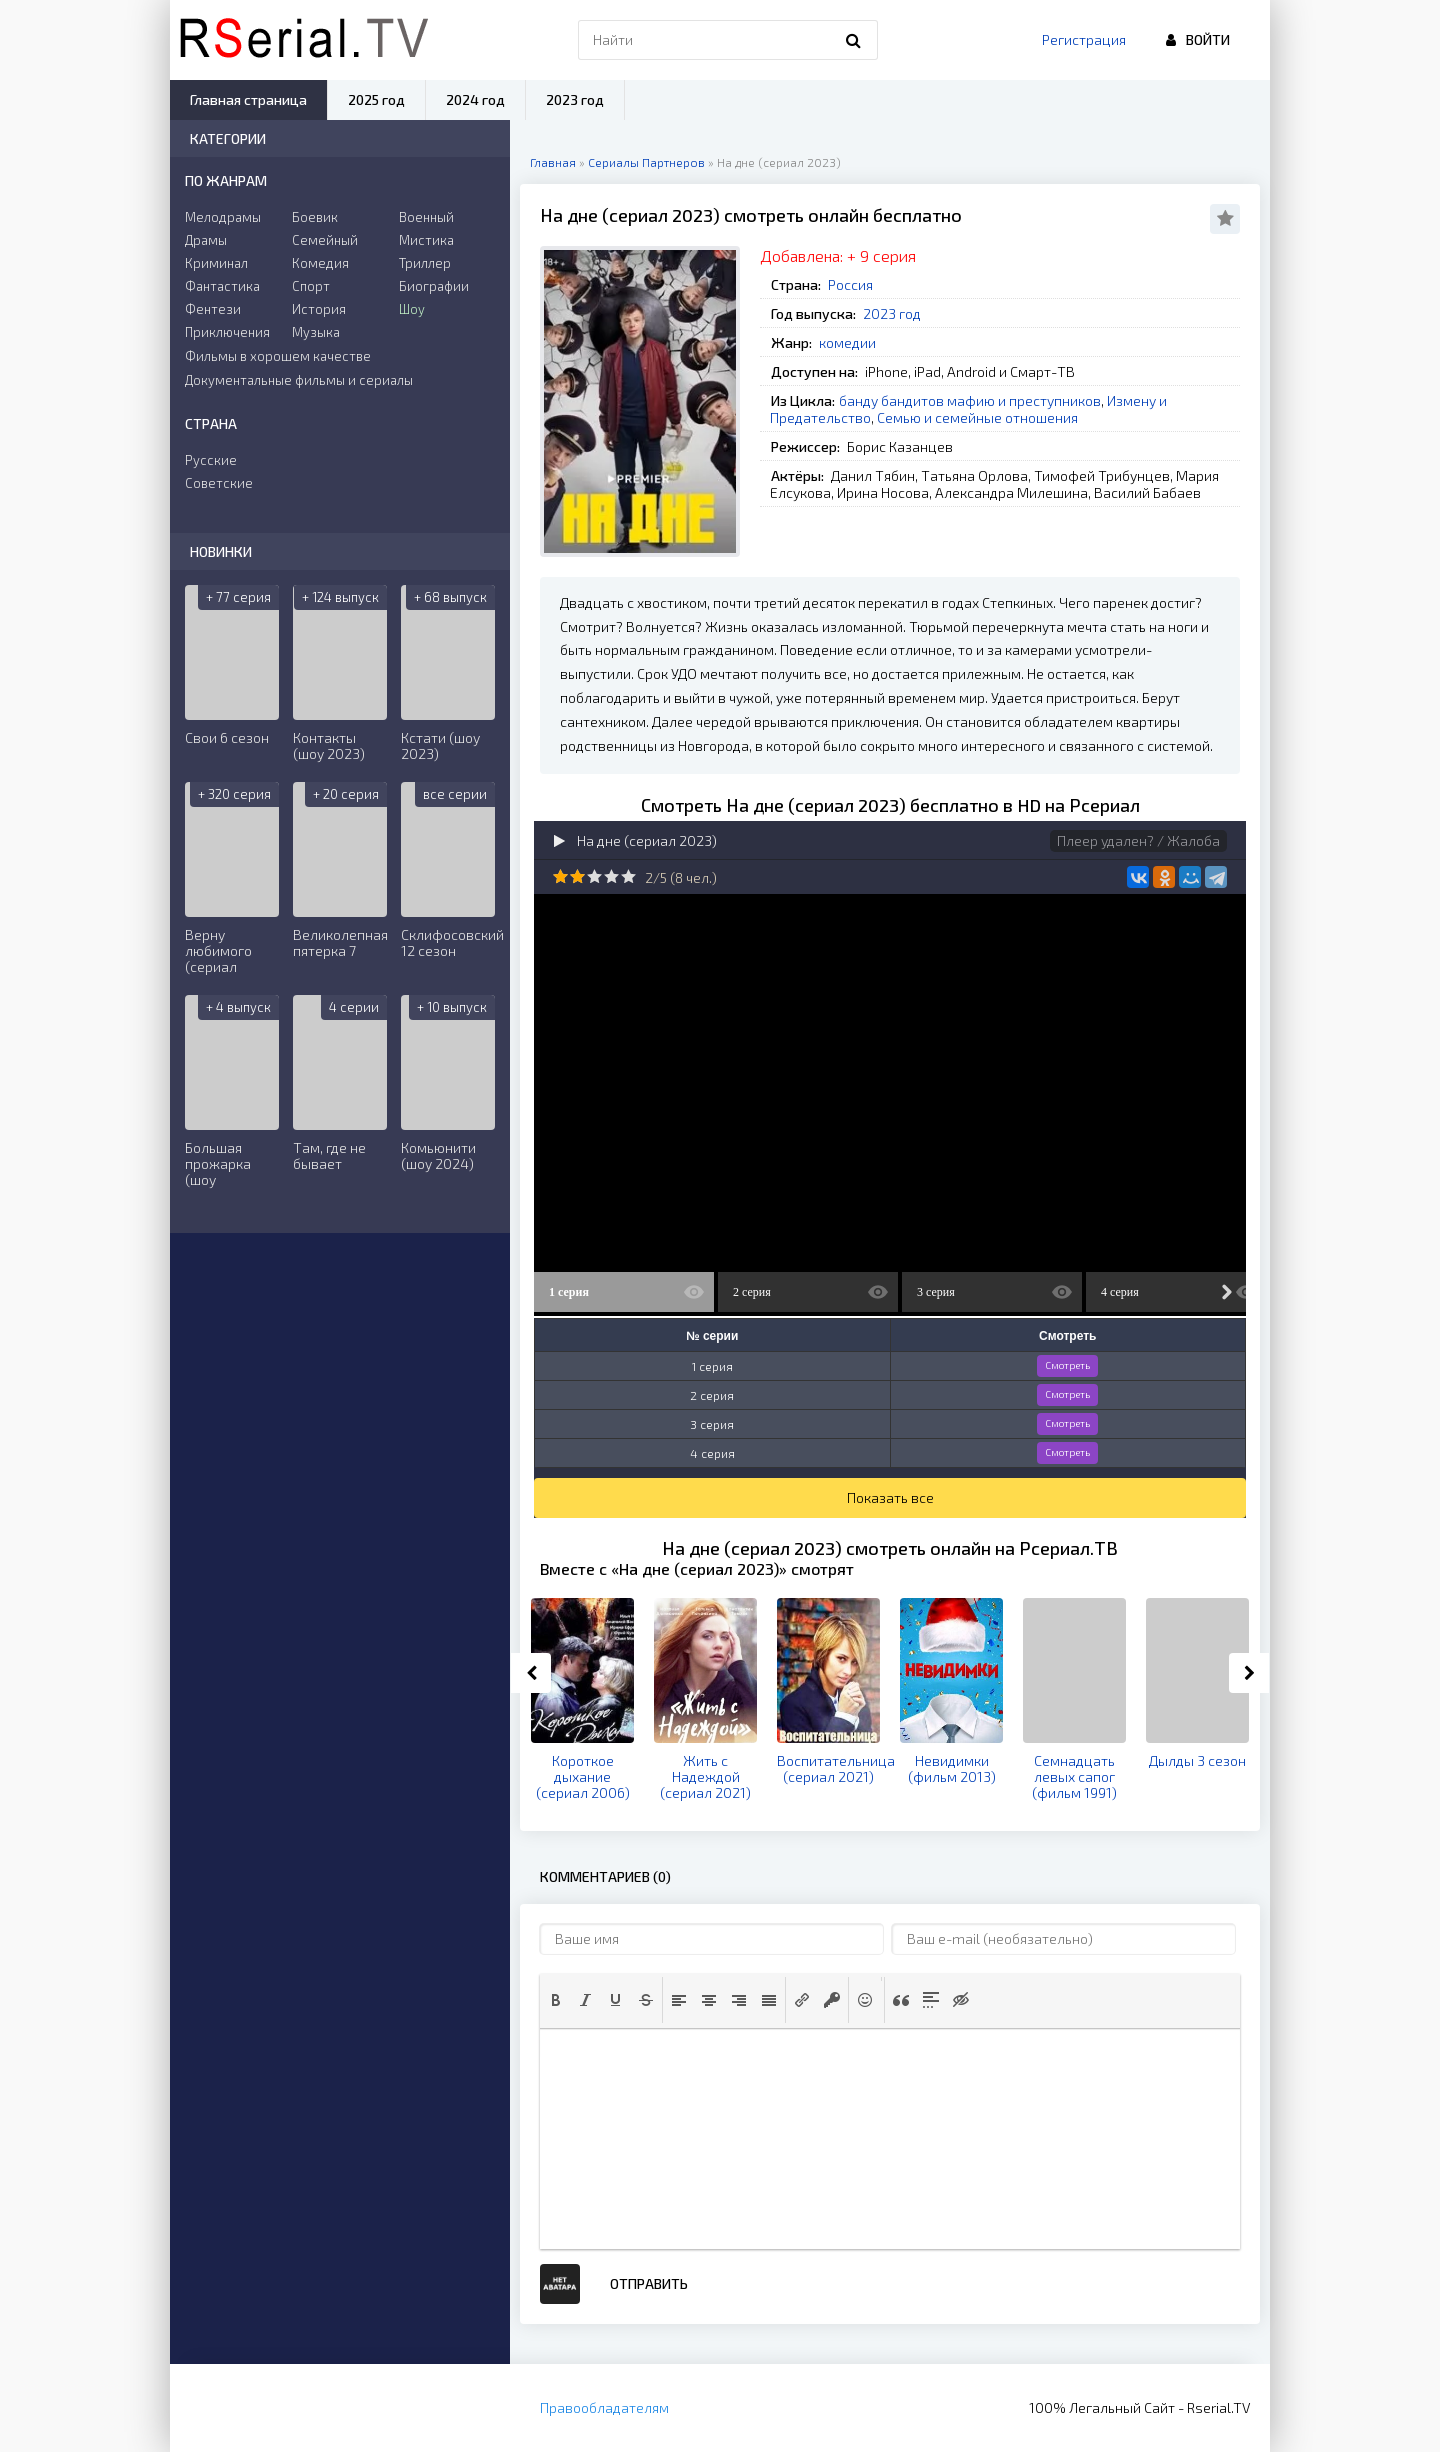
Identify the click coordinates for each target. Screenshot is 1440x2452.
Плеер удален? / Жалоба (1138, 840)
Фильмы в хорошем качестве (278, 356)
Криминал (216, 263)
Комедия (320, 263)
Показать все (890, 1497)
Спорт (311, 286)
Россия (850, 284)
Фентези (213, 309)
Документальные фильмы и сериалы (299, 380)
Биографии (434, 286)
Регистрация (1084, 39)
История (319, 309)
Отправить (649, 2283)
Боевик (315, 217)
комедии (847, 342)
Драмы (206, 240)
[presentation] (556, 2000)
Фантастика (222, 286)
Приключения (227, 332)
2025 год (376, 99)
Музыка (316, 332)
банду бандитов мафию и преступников (970, 400)
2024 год (475, 99)
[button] (556, 2000)
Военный (426, 217)
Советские (219, 483)
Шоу (412, 309)
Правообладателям (604, 2407)
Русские (211, 460)
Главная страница (248, 99)
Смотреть (1067, 1365)
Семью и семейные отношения (977, 417)
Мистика (426, 240)
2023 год (892, 313)
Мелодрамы (223, 217)
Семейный (325, 240)
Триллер (425, 263)
